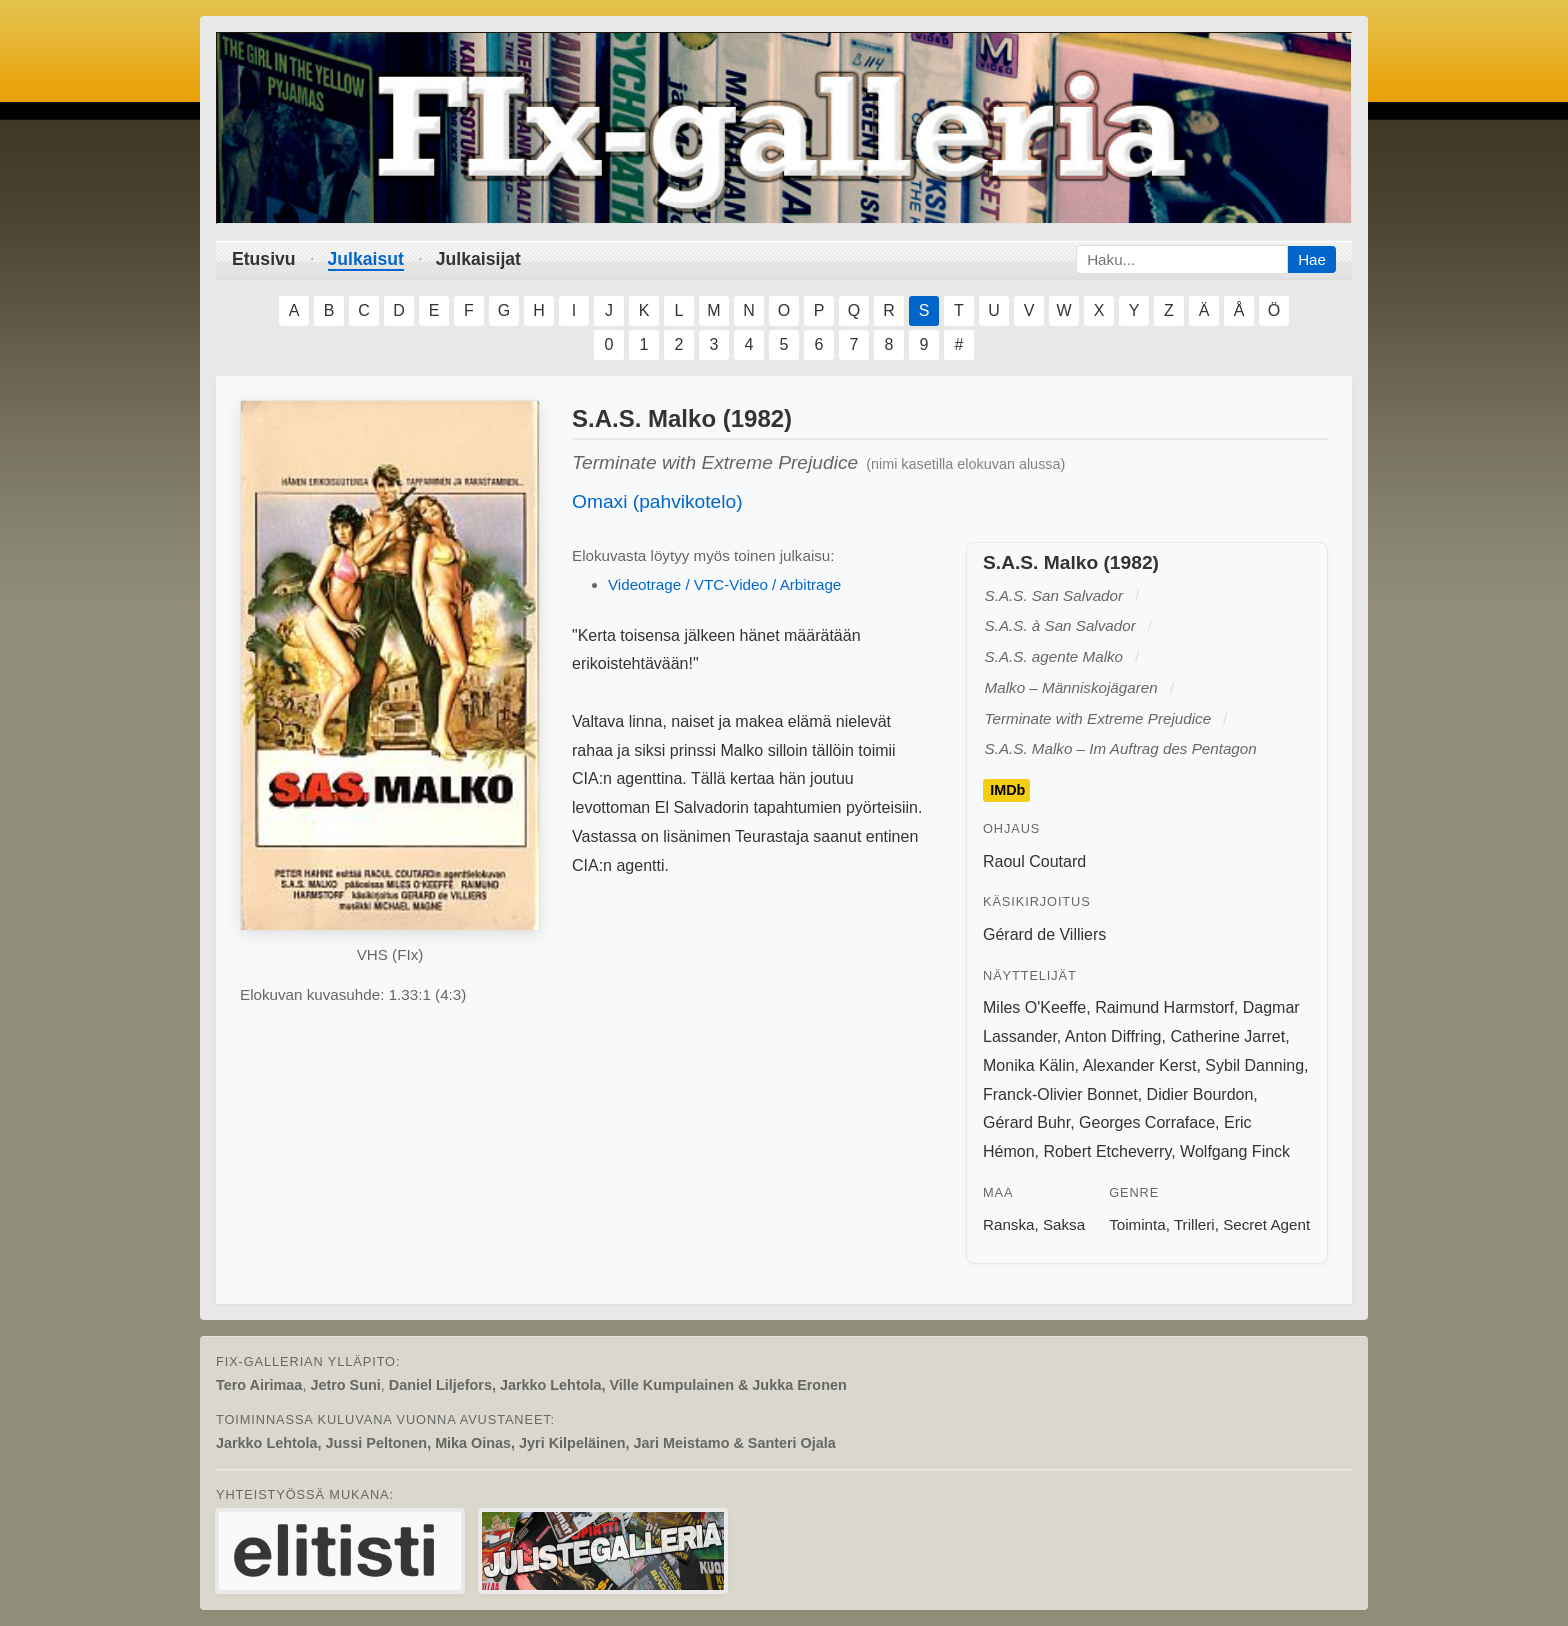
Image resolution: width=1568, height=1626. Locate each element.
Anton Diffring (1113, 1036)
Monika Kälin (1029, 1065)
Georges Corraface (1147, 1122)
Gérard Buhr (1026, 1122)
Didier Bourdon (1200, 1094)
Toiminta (1137, 1224)
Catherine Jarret (1227, 1036)
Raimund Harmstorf (1164, 1007)
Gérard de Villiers (1044, 934)
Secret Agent (1266, 1224)
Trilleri (1194, 1224)
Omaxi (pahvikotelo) (657, 501)
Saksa (1064, 1224)
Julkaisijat (478, 259)
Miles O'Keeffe (1034, 1007)
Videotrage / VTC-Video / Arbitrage (724, 584)
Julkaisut (366, 259)
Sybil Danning (1254, 1065)
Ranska (1009, 1224)
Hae (1312, 259)
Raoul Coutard (1034, 861)
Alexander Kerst (1140, 1065)
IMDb (1007, 791)
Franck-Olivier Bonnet (1060, 1094)
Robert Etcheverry (1107, 1151)
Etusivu (264, 259)
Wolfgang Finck (1235, 1151)
